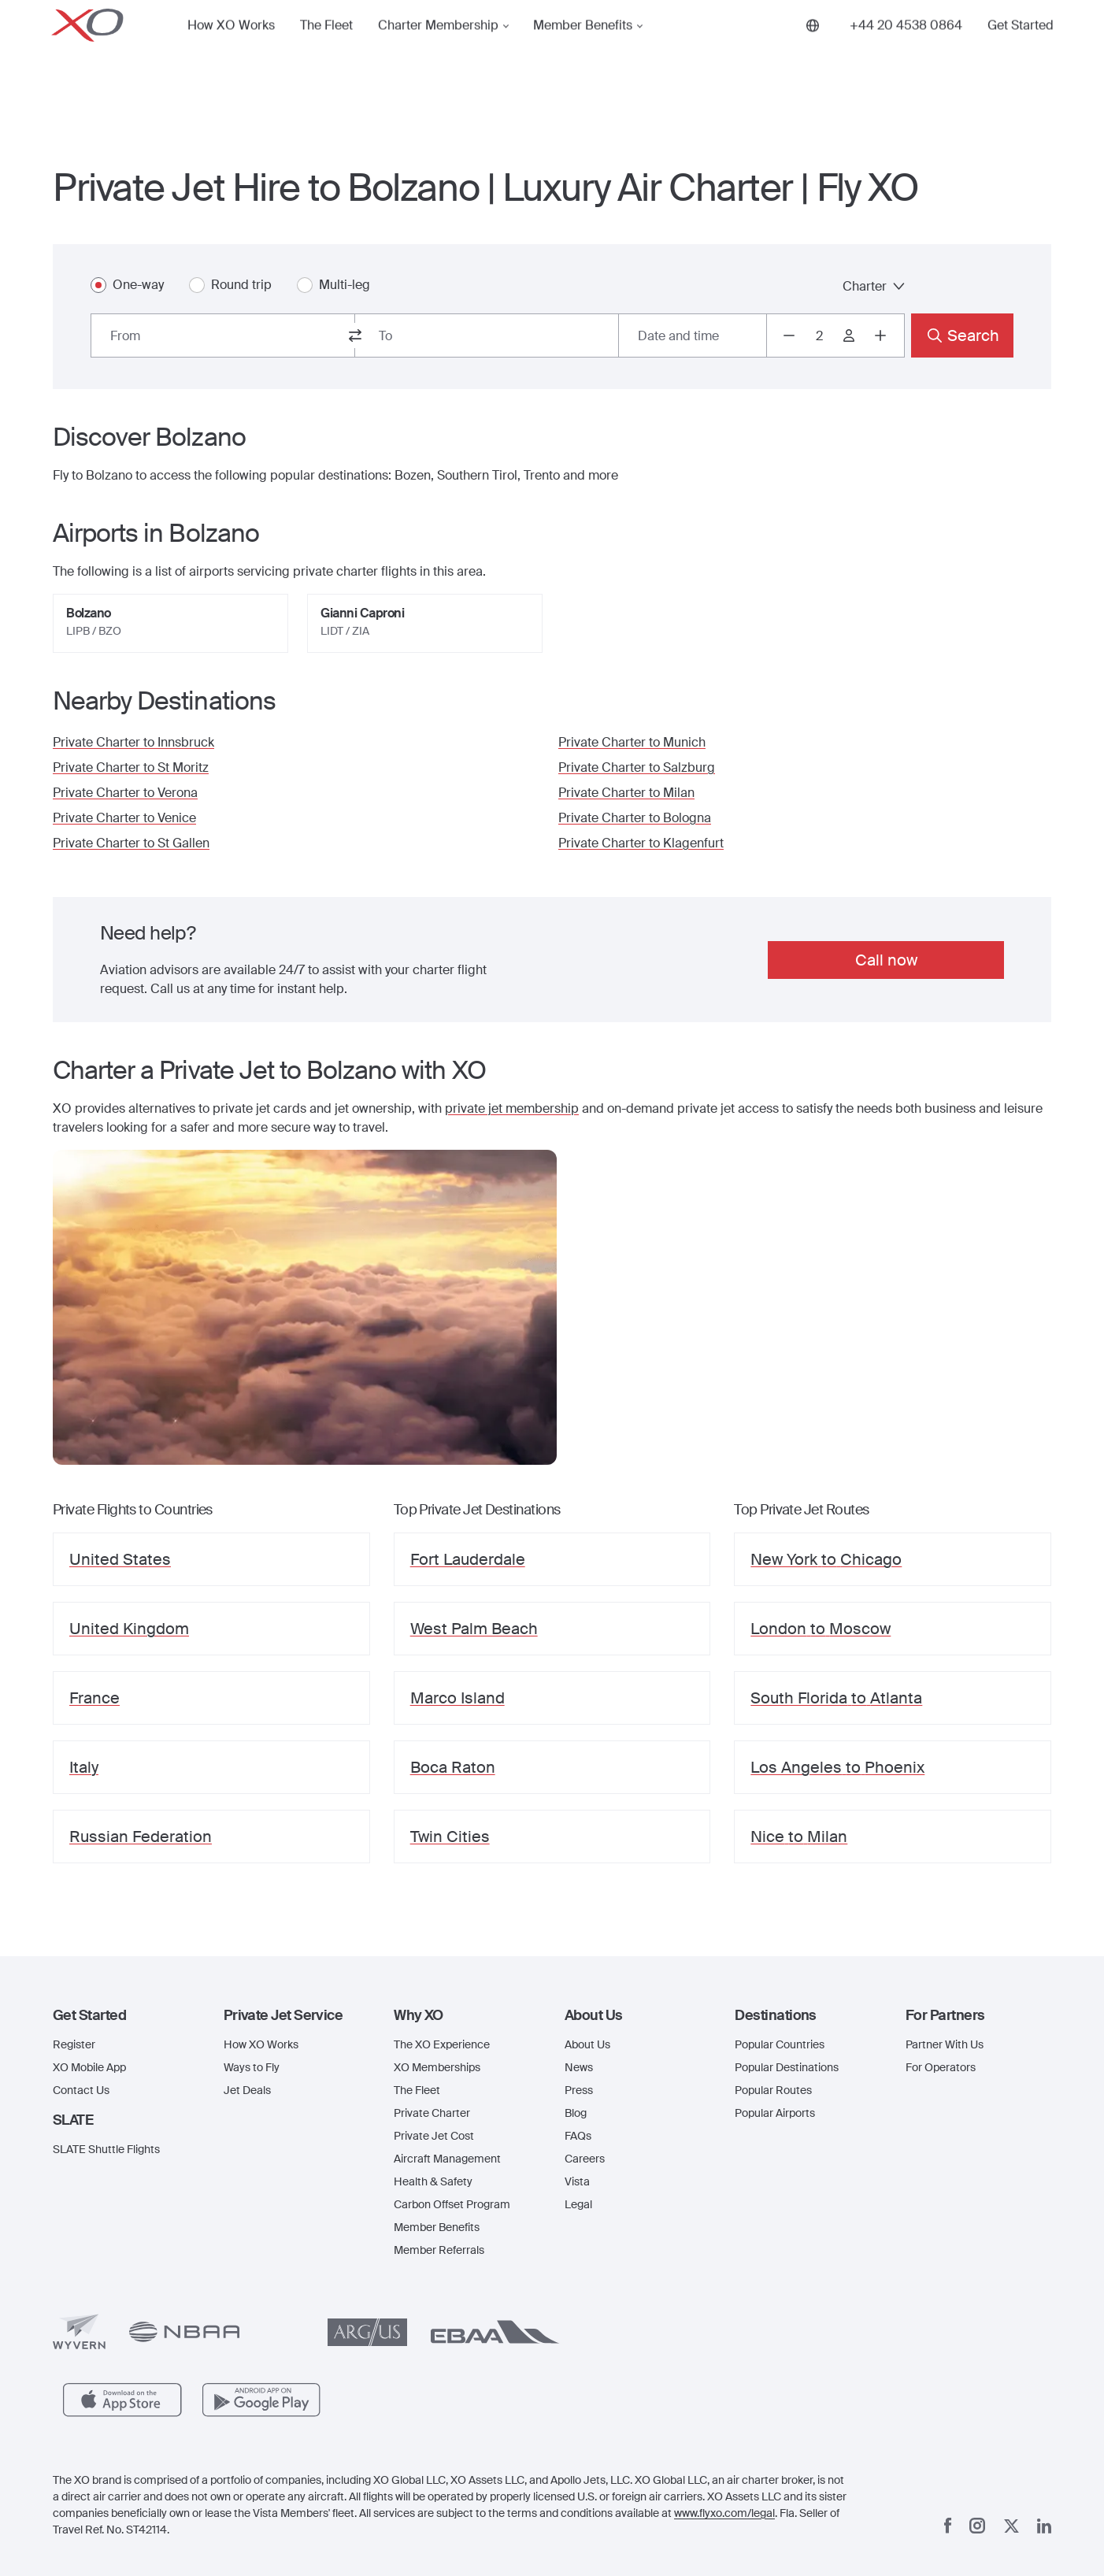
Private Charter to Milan (626, 792)
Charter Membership (438, 50)
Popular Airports (775, 2113)
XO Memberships (437, 2067)
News (579, 2067)
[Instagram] (977, 2525)
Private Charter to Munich (632, 742)
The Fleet (326, 50)
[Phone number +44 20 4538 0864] (906, 50)
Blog (576, 2113)
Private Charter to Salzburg (636, 767)
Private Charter (432, 2113)
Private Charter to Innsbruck (133, 742)
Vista (577, 2181)
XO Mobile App (89, 2067)
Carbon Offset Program (452, 2204)
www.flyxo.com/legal (724, 2513)
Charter (874, 286)
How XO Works (231, 50)
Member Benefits (582, 50)
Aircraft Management (447, 2159)
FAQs (578, 2136)
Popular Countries (779, 2044)
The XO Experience (442, 2044)
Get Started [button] (1020, 50)
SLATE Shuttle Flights (106, 2149)
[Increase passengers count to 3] (880, 335)
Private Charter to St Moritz (131, 767)
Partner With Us (945, 2044)
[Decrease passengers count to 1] (789, 335)
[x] (1011, 2526)
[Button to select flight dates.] (692, 335)
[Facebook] (948, 2525)
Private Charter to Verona (125, 792)
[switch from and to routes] (355, 335)
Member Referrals (439, 2250)
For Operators (941, 2067)
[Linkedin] (1044, 2526)
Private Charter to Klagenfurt (641, 843)
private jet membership (512, 1108)
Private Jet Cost (434, 2136)
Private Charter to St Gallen (131, 843)
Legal (578, 2204)
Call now (886, 960)
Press (579, 2090)
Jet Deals (247, 2090)
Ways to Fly (252, 2067)
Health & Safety (433, 2181)
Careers (585, 2159)
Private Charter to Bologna (634, 818)
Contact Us (81, 2090)
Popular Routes (773, 2090)
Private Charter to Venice (124, 818)
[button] (125, 2015)
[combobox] (222, 335)
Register (74, 2044)
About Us (587, 2044)
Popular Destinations (787, 2067)
